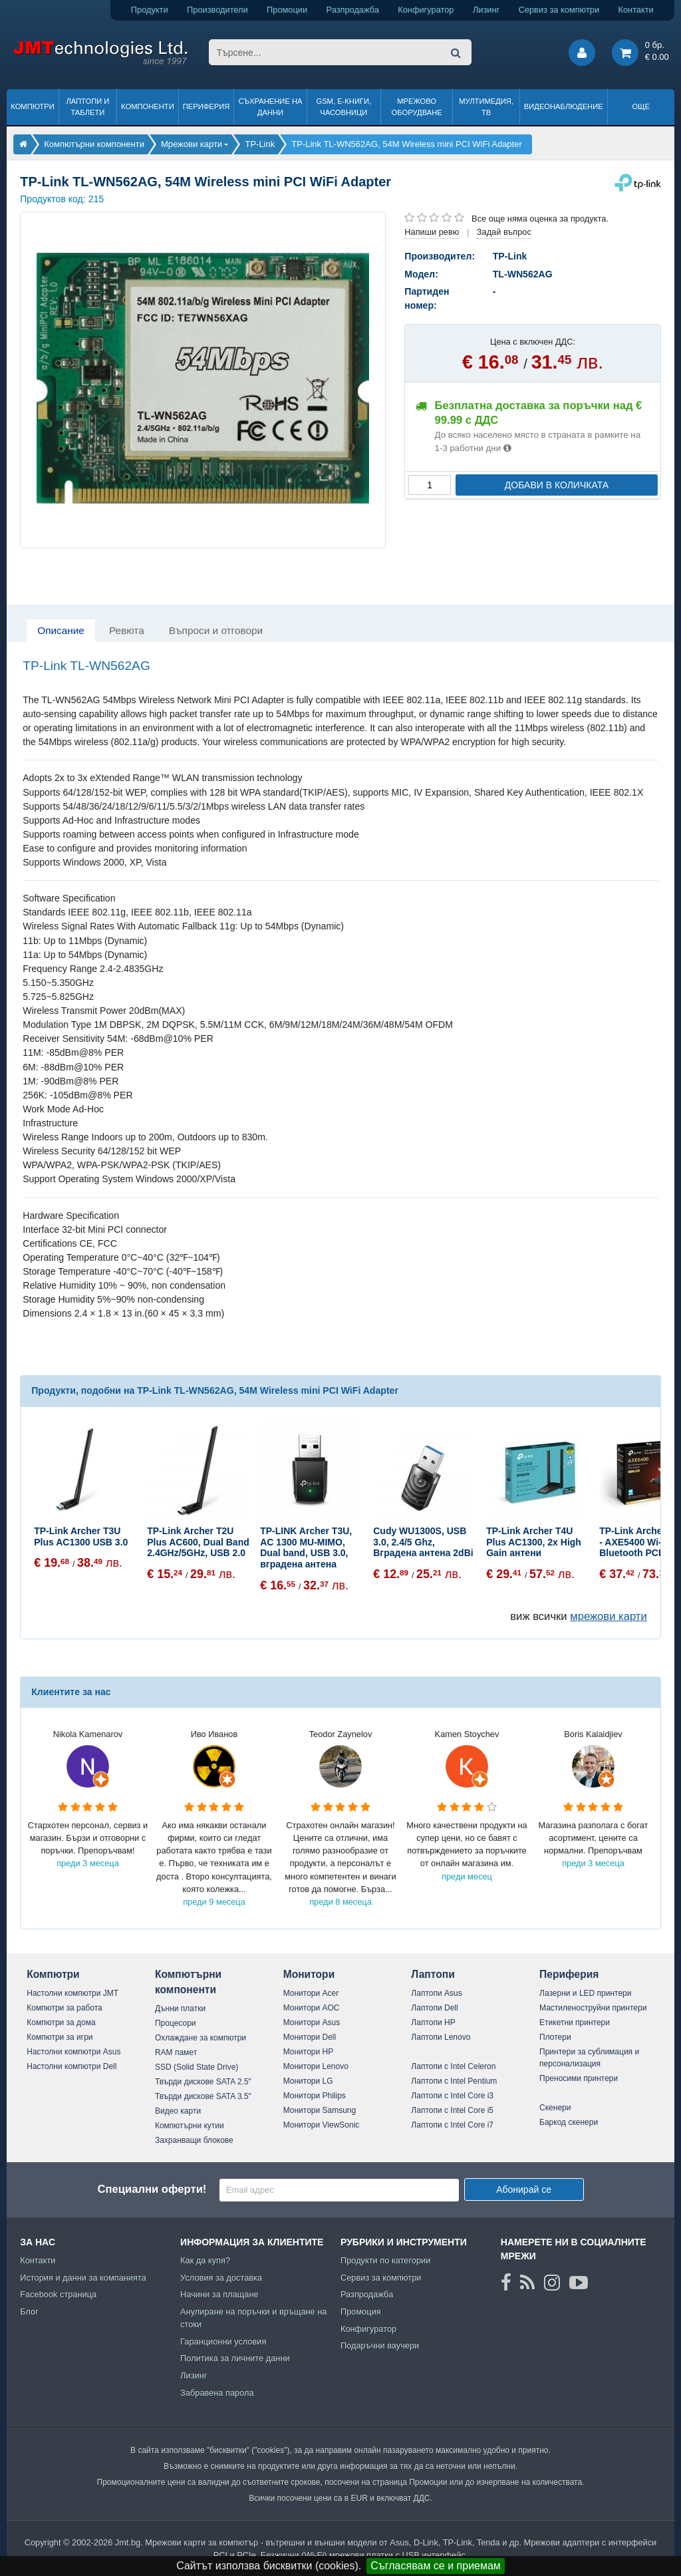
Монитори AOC (311, 2007)
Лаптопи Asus (436, 1993)
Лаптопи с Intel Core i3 (452, 2095)
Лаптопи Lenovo (440, 2037)
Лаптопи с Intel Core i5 (452, 2110)
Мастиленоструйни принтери (592, 2007)
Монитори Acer (311, 1993)
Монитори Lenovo (315, 2066)
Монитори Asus (311, 2022)
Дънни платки (180, 2008)
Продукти (149, 10)
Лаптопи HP (433, 2022)
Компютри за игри (59, 2037)
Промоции (287, 10)
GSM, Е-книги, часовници (343, 106)
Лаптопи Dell (434, 2007)
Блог (29, 2312)
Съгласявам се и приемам (435, 2565)
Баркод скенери (568, 2122)
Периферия (206, 106)
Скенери (555, 2107)
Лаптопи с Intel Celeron (453, 2066)
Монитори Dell (310, 2037)
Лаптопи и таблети (87, 106)
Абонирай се (523, 2189)
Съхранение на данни (271, 106)
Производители (217, 10)
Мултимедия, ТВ (486, 106)
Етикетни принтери (574, 2022)
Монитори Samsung (319, 2110)
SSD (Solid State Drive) (196, 2067)
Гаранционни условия (223, 2341)
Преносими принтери (578, 2078)
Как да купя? (205, 2260)
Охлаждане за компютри (200, 2037)
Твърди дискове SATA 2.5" (203, 2081)
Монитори (309, 1974)
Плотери (555, 2037)
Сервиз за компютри (559, 10)
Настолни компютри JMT (72, 1993)
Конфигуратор (426, 10)
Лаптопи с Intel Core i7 (452, 2125)
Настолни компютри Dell (71, 2066)
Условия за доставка (221, 2278)
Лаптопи (432, 1974)
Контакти (636, 10)
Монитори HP (308, 2051)
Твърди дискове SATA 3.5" (203, 2096)
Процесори (175, 2023)
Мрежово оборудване (417, 106)
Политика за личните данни (235, 2358)
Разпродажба (353, 10)
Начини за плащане (219, 2294)
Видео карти (178, 2111)
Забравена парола (217, 2393)
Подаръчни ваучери (379, 2345)
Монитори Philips (314, 2095)
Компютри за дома (61, 2022)
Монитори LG (308, 2081)
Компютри (32, 106)
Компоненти (147, 106)
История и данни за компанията (83, 2278)
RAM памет (176, 2052)
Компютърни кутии (189, 2125)
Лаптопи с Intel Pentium (454, 2081)
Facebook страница (58, 2294)
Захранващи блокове (194, 2140)
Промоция (360, 2312)
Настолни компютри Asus (73, 2051)
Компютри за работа (64, 2007)
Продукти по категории (385, 2260)
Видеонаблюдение (563, 106)
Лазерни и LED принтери (585, 1993)
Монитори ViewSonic (321, 2125)
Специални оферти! (151, 2189)
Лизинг (486, 10)
